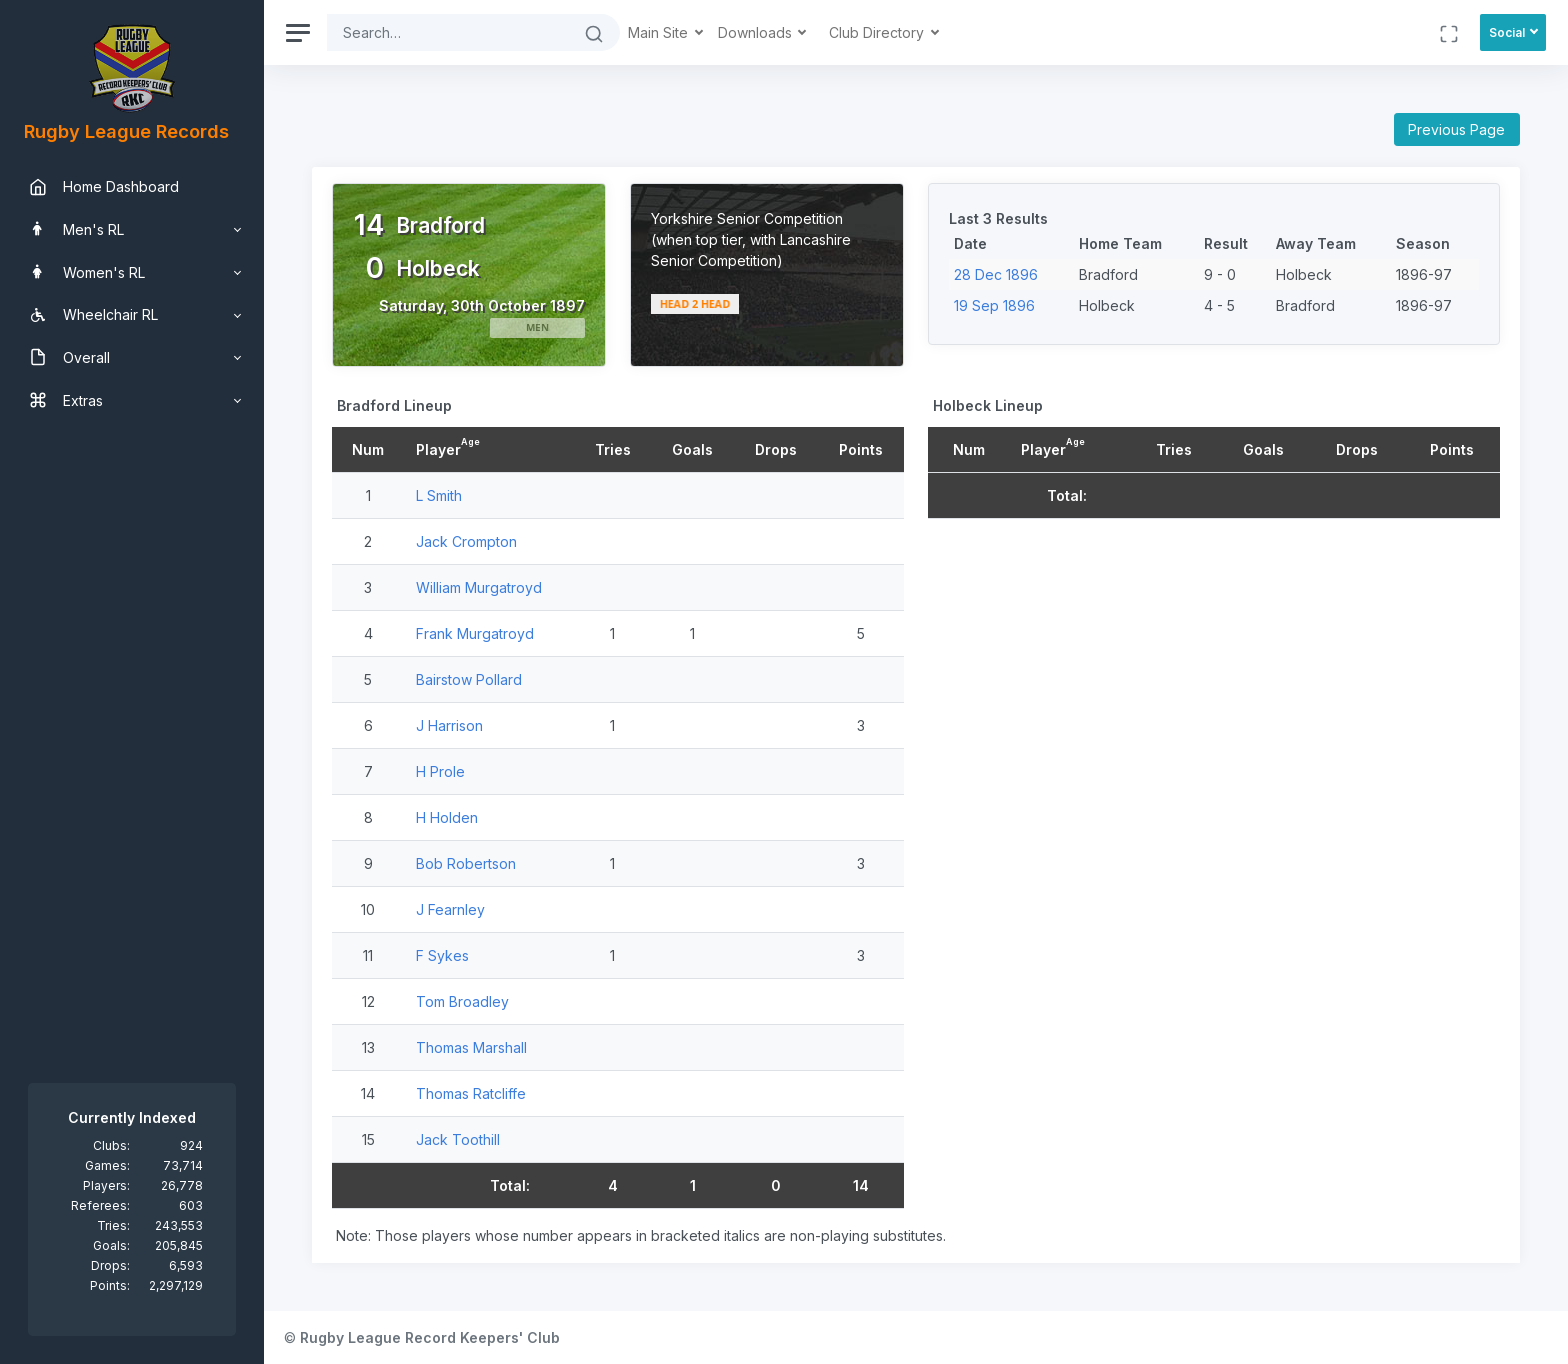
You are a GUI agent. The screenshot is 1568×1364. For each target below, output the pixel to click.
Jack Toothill (458, 1139)
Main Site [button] (660, 32)
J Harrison (449, 725)
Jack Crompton (466, 541)
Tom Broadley (462, 1001)
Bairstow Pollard (469, 679)
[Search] (448, 32)
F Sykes (442, 955)
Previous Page (1456, 129)
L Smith (439, 495)
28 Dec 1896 (996, 274)
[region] (132, 682)
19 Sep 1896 (994, 305)
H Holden (447, 817)
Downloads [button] (757, 32)
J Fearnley (450, 909)
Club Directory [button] (878, 32)
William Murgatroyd (479, 587)
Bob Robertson (466, 863)
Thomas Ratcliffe (471, 1093)
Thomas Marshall (471, 1047)
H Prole (440, 771)
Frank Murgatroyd (475, 633)
